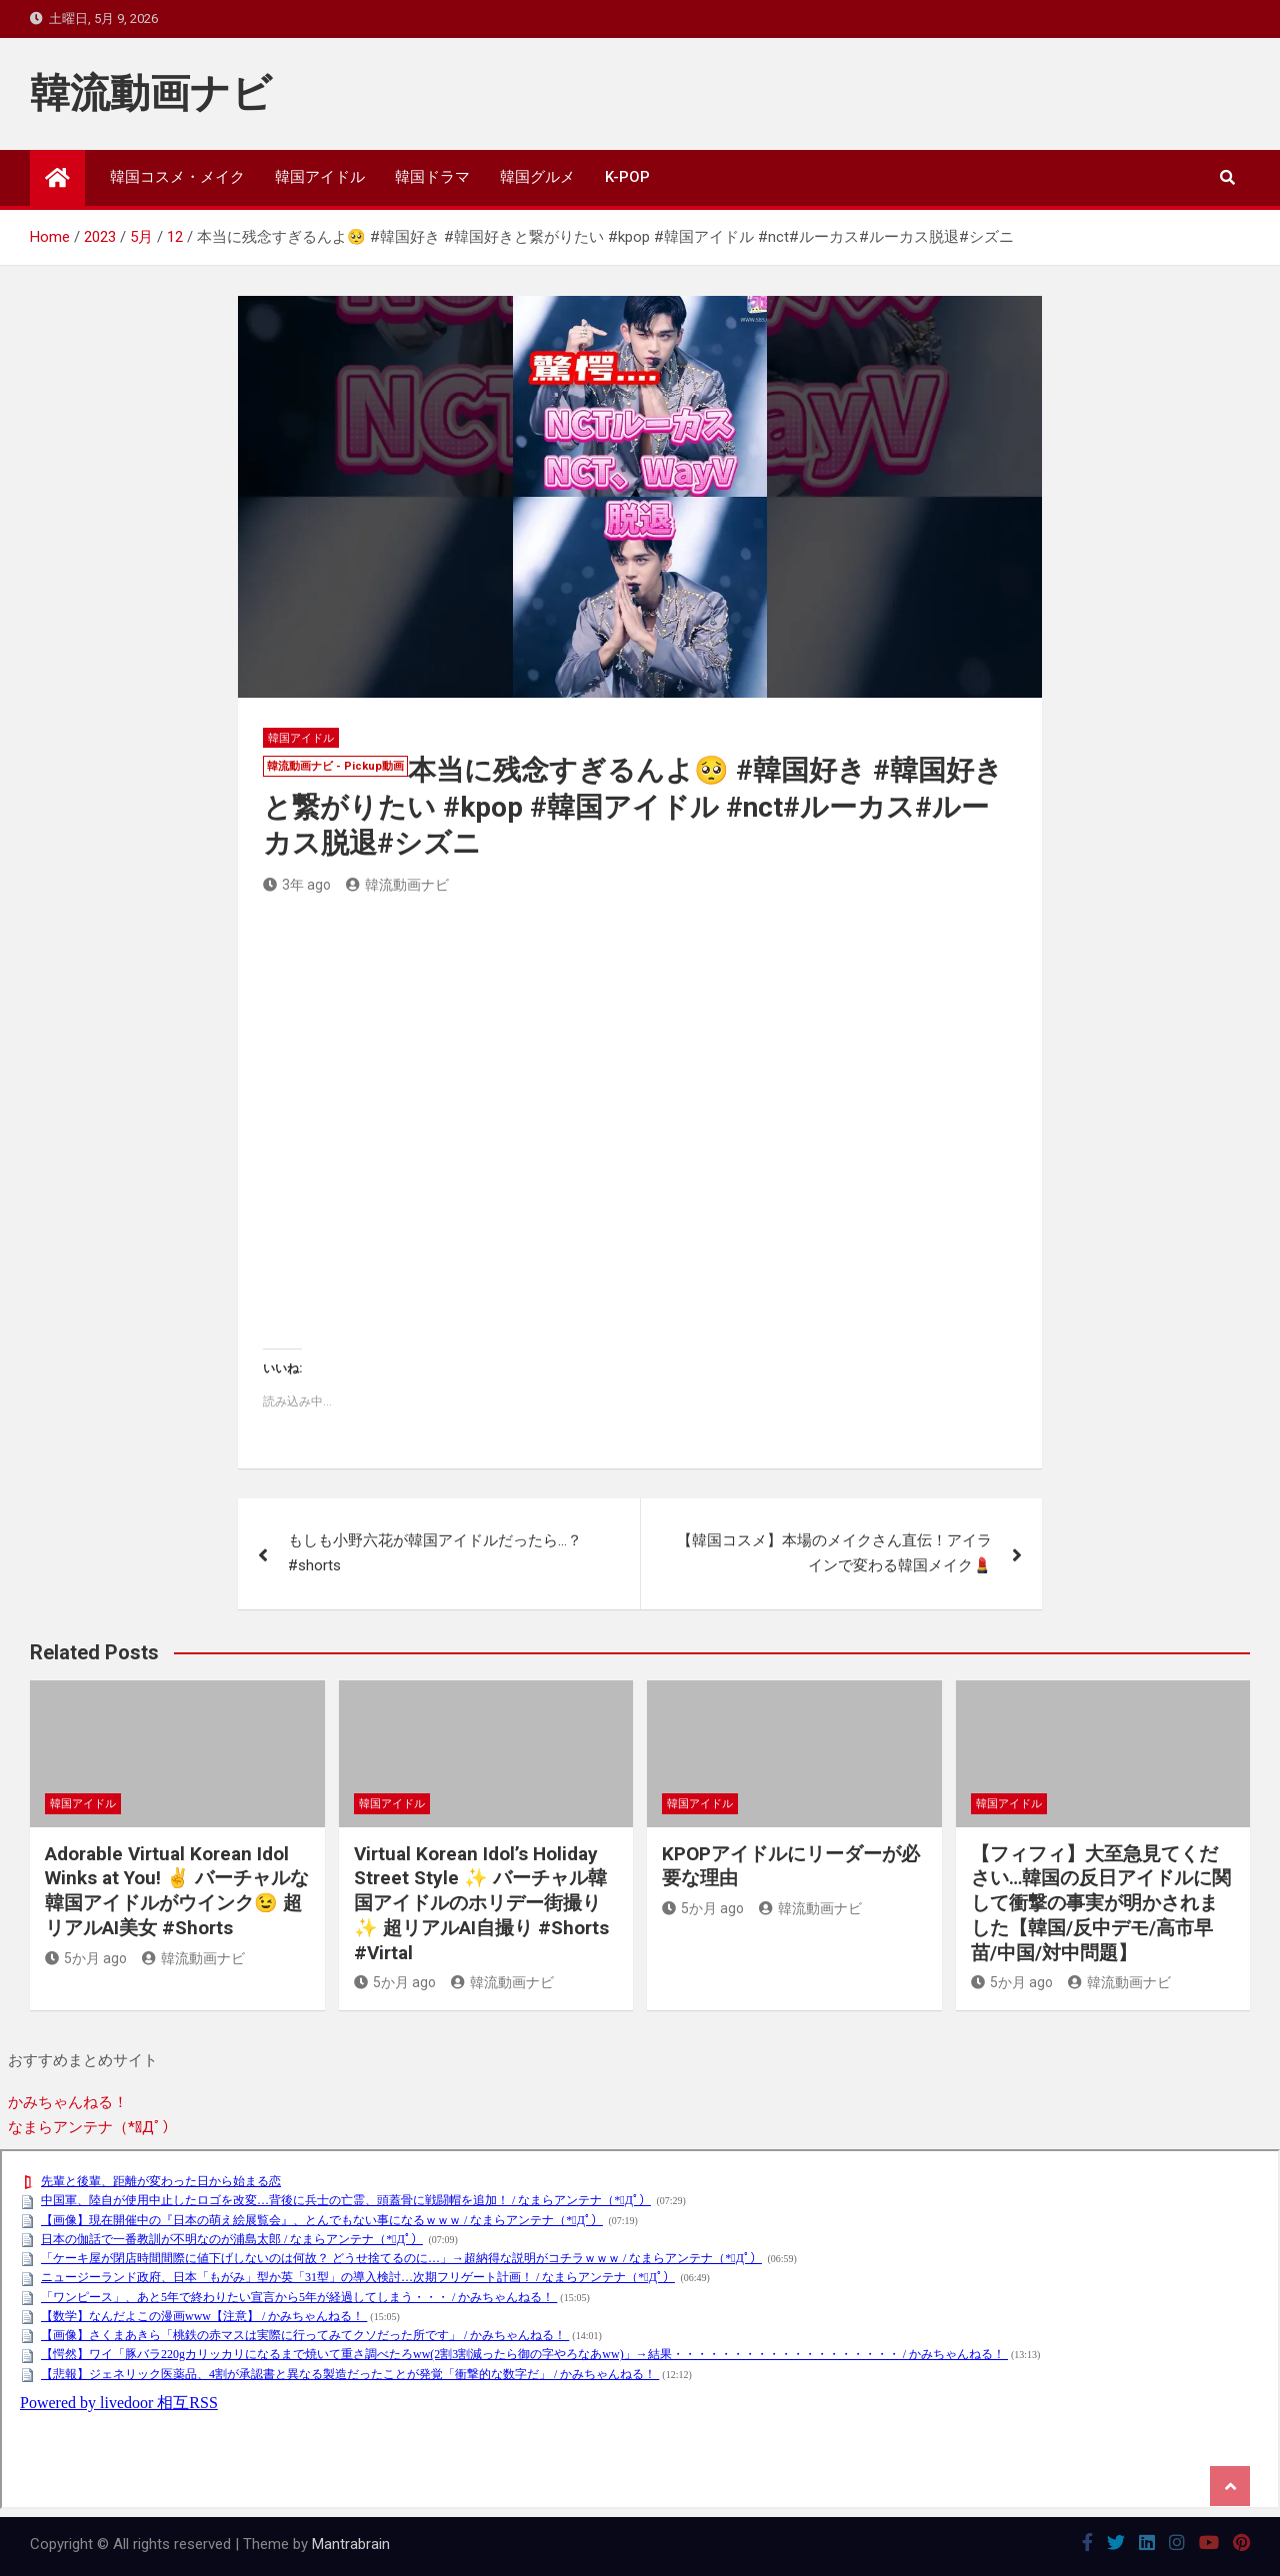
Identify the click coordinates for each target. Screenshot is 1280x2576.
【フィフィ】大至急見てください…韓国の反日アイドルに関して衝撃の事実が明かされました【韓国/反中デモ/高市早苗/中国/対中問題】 (1101, 1903)
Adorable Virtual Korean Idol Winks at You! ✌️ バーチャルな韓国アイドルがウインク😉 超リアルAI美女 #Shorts (177, 1890)
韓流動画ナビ (151, 93)
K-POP (627, 177)
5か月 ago (86, 1958)
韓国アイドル (320, 177)
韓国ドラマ (432, 177)
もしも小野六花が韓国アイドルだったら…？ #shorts (435, 1553)
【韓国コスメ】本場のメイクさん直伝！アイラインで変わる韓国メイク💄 (834, 1553)
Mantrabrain (351, 2544)
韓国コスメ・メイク (177, 177)
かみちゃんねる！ (68, 2102)
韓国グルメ (537, 177)
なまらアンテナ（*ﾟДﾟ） (92, 2127)
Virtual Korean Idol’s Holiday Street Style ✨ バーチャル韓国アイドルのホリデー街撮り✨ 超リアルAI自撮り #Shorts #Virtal (481, 1903)
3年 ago (297, 885)
